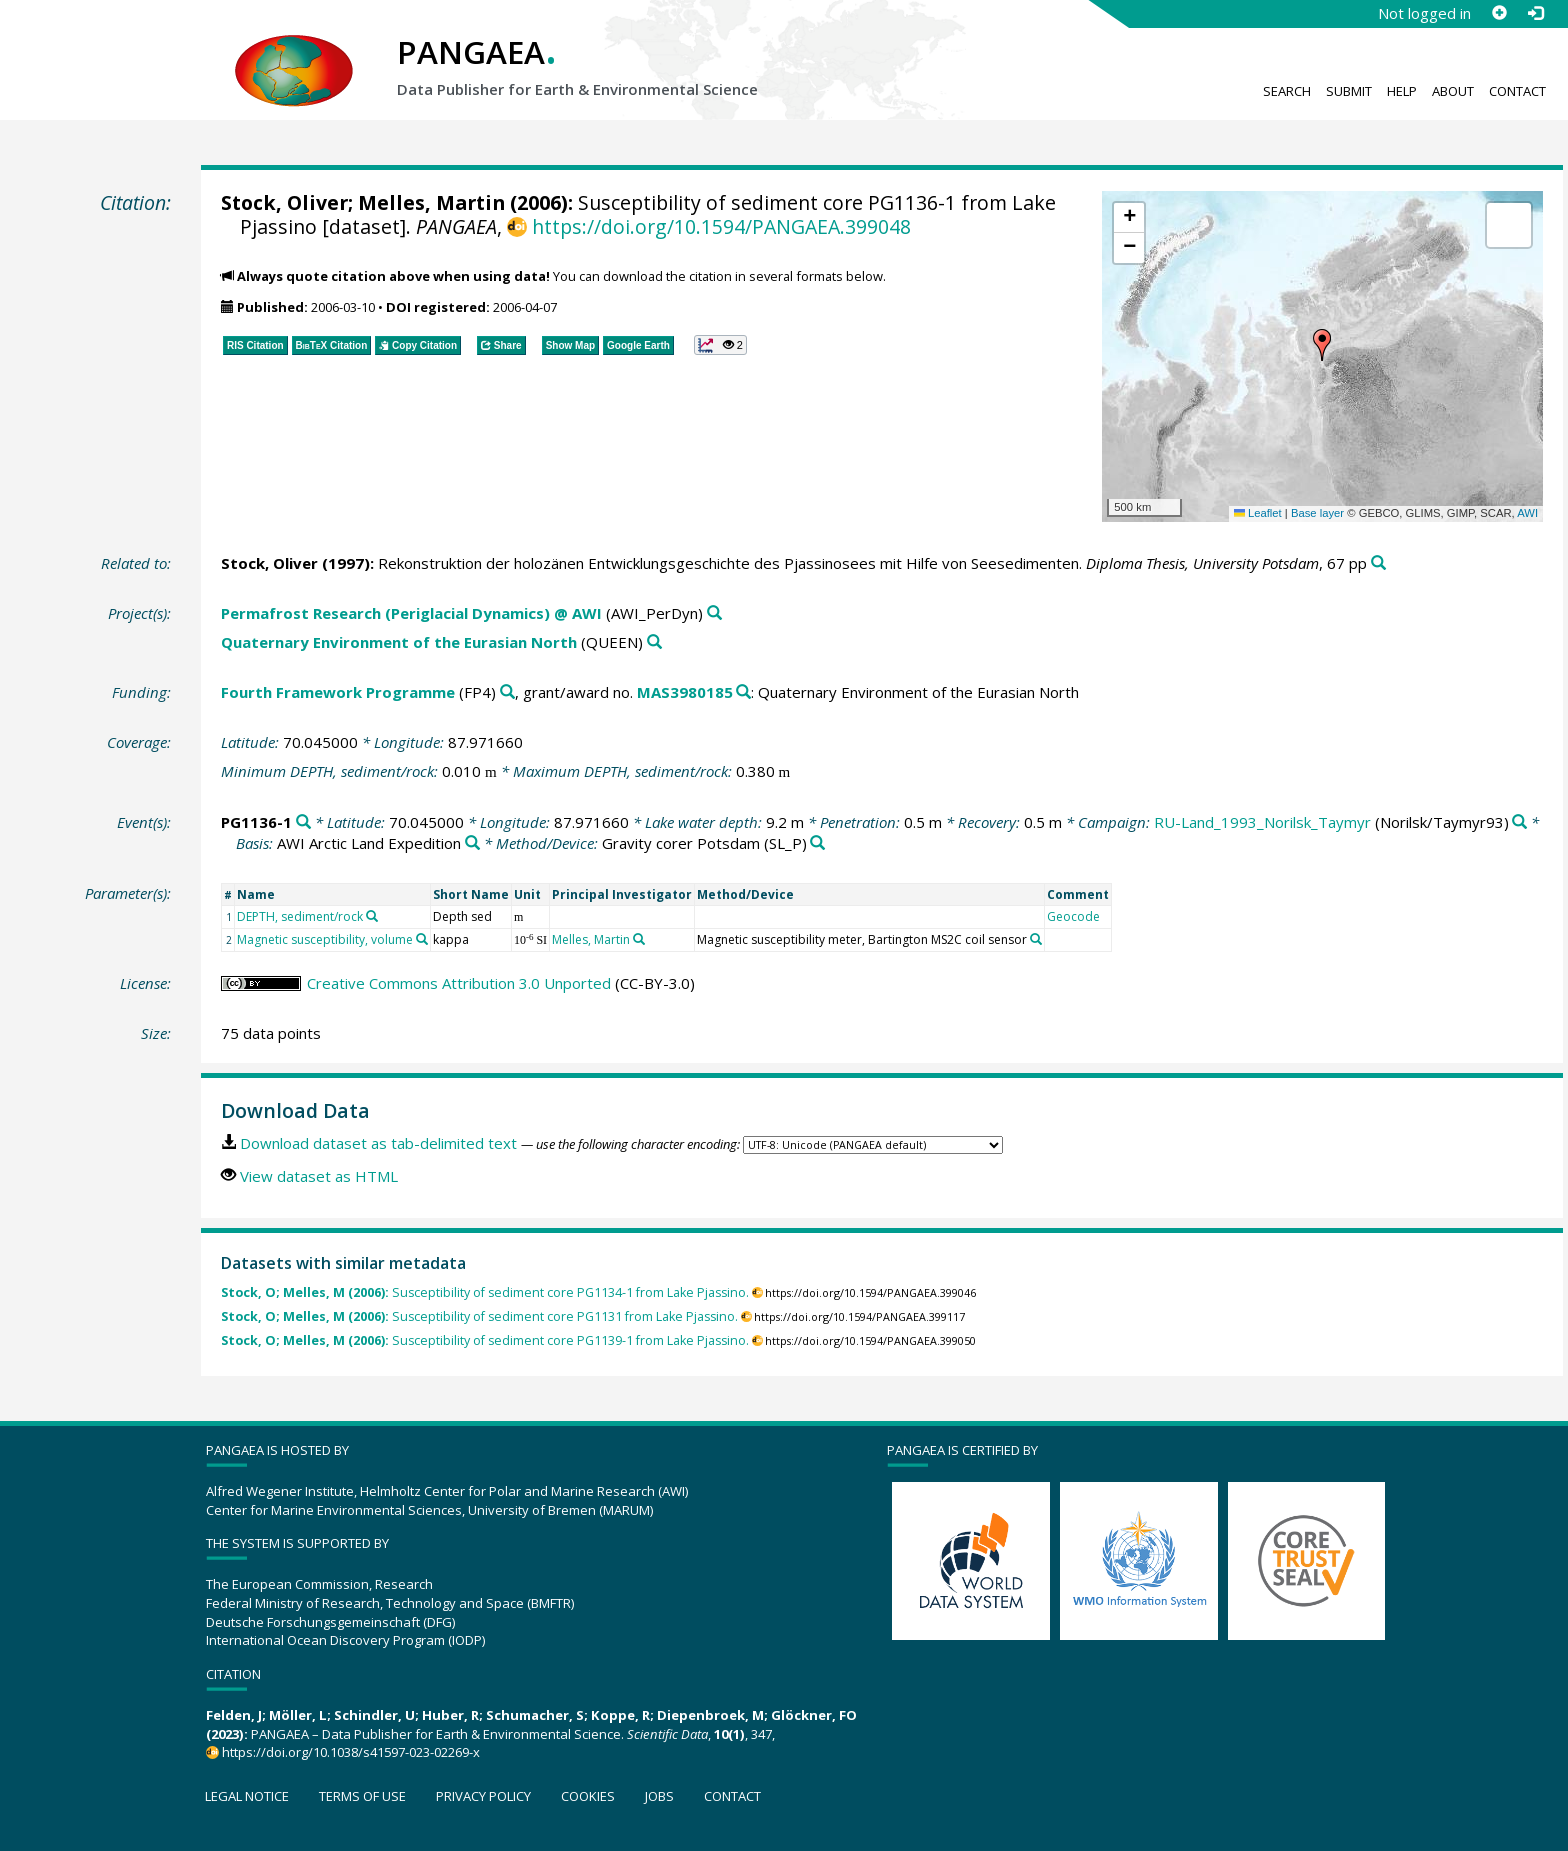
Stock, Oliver (284, 202)
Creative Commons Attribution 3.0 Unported (459, 983)
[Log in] (1535, 13)
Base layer (1317, 513)
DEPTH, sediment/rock (300, 916)
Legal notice (247, 1796)
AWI (1527, 513)
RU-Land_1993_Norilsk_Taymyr (1262, 822)
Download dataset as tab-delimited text (378, 1143)
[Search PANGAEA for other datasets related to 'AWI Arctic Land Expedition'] (472, 843)
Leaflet (1258, 513)
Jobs (659, 1796)
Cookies (588, 1796)
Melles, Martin (431, 202)
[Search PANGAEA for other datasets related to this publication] (1378, 563)
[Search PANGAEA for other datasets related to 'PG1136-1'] (303, 822)
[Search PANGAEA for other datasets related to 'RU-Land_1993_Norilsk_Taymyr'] (1519, 822)
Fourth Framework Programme (338, 692)
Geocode (1073, 916)
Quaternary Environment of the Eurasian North (399, 642)
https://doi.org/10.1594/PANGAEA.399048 (721, 226)
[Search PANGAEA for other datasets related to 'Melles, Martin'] (639, 939)
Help (1402, 91)
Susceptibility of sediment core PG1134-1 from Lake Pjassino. (485, 1292)
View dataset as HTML (319, 1176)
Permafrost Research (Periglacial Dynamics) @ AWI (411, 613)
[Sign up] (1499, 13)
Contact (1517, 91)
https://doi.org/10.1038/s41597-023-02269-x (351, 1752)
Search (1287, 91)
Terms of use (362, 1796)
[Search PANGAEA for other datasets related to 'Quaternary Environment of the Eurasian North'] (654, 642)
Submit (1349, 91)
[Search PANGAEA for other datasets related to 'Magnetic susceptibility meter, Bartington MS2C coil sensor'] (1036, 939)
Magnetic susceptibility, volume (325, 939)
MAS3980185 (685, 692)
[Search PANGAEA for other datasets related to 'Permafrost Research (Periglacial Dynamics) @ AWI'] (714, 613)
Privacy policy (483, 1796)
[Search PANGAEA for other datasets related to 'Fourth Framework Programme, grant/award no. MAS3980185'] (743, 692)
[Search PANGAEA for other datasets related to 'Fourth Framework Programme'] (507, 692)
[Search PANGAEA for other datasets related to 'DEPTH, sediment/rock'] (372, 916)
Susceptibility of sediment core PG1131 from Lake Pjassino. (479, 1316)
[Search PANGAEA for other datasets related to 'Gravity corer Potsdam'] (817, 843)
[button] (1322, 345)
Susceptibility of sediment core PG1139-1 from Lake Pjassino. (485, 1340)
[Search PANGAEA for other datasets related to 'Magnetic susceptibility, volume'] (422, 939)
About (1453, 91)
